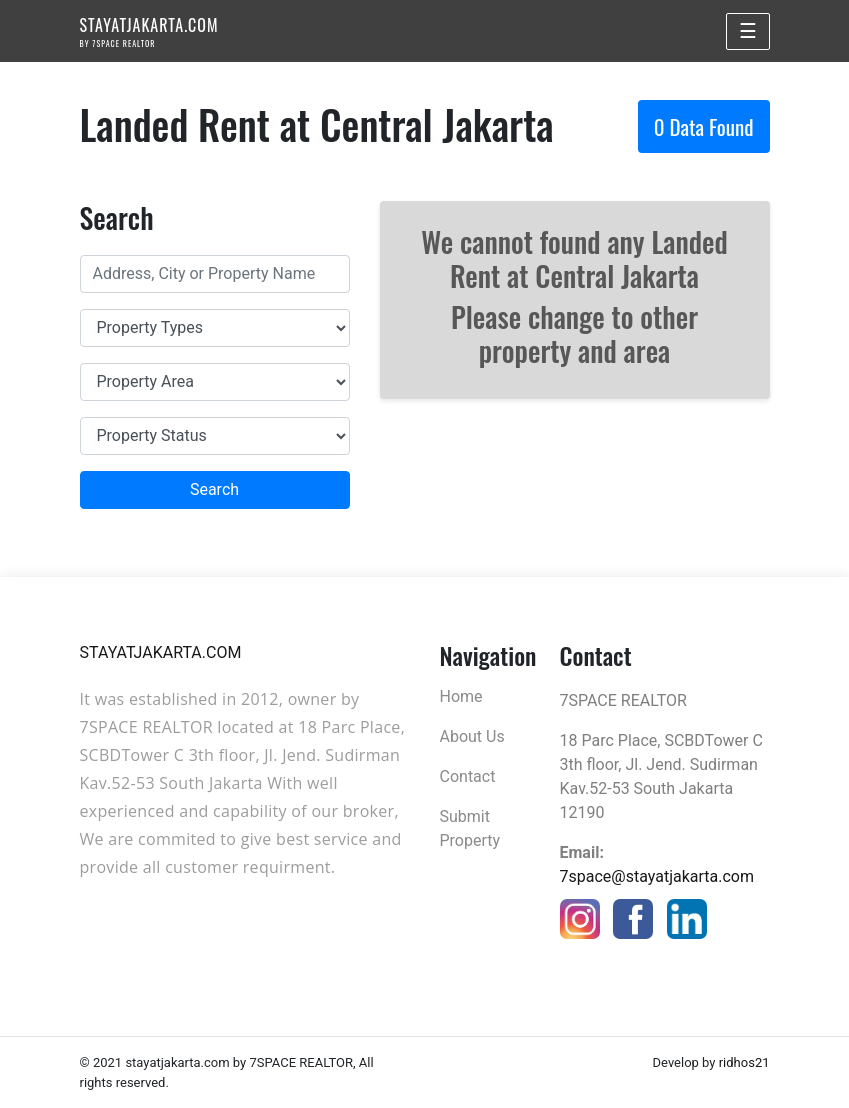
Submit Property (470, 828)
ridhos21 (744, 1062)
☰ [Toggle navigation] (748, 31)
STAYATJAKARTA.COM (149, 31)
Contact (468, 776)
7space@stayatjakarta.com (657, 876)
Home (461, 696)
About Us (472, 736)
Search (214, 489)
